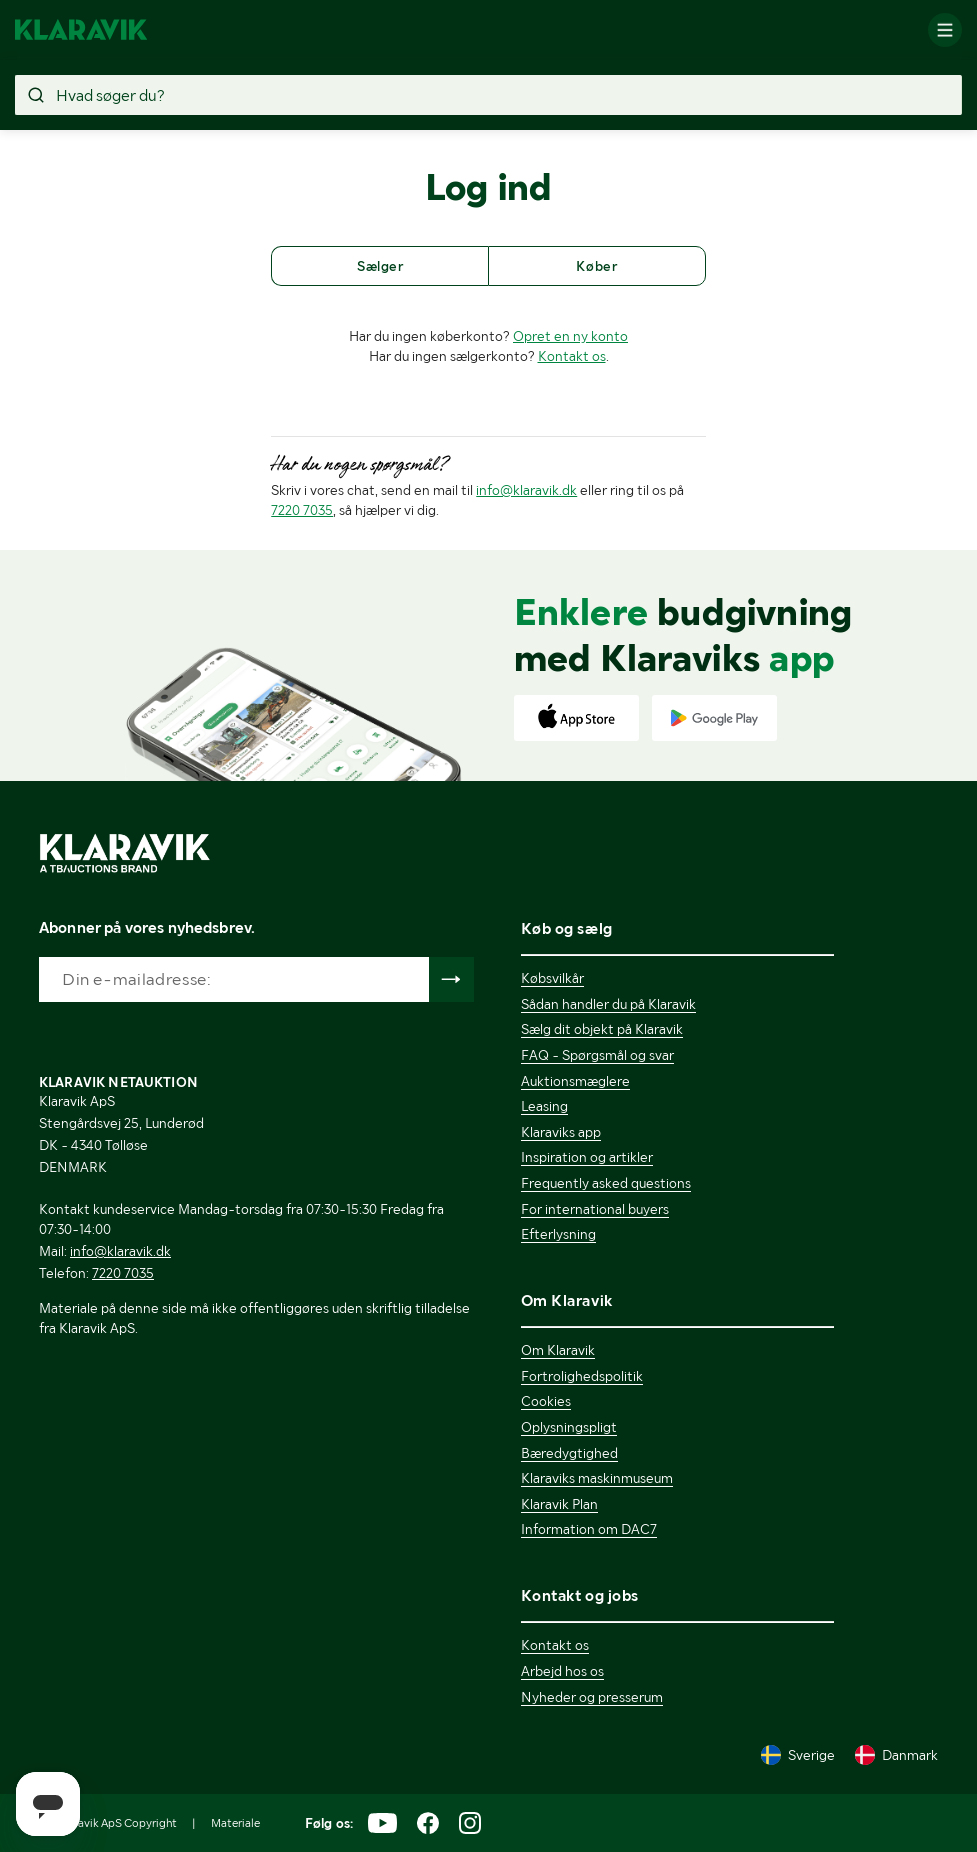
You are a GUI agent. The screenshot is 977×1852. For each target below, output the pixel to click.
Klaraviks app (561, 1132)
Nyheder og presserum (592, 1697)
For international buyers (595, 1209)
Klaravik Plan (559, 1504)
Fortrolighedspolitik (582, 1376)
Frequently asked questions (606, 1183)
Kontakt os (572, 356)
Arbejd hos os (562, 1671)
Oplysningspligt (569, 1427)
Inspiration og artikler (587, 1157)
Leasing (544, 1106)
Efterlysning (558, 1234)
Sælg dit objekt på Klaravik (602, 1029)
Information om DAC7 (589, 1529)
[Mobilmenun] (945, 30)
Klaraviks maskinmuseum (597, 1478)
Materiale (235, 1823)
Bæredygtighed (569, 1453)
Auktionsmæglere (575, 1081)
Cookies (546, 1401)
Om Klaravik (558, 1350)
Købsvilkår (552, 978)
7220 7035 (302, 510)
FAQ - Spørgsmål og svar (597, 1055)
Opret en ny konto (570, 336)
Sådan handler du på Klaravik (608, 1004)
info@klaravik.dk (526, 490)
